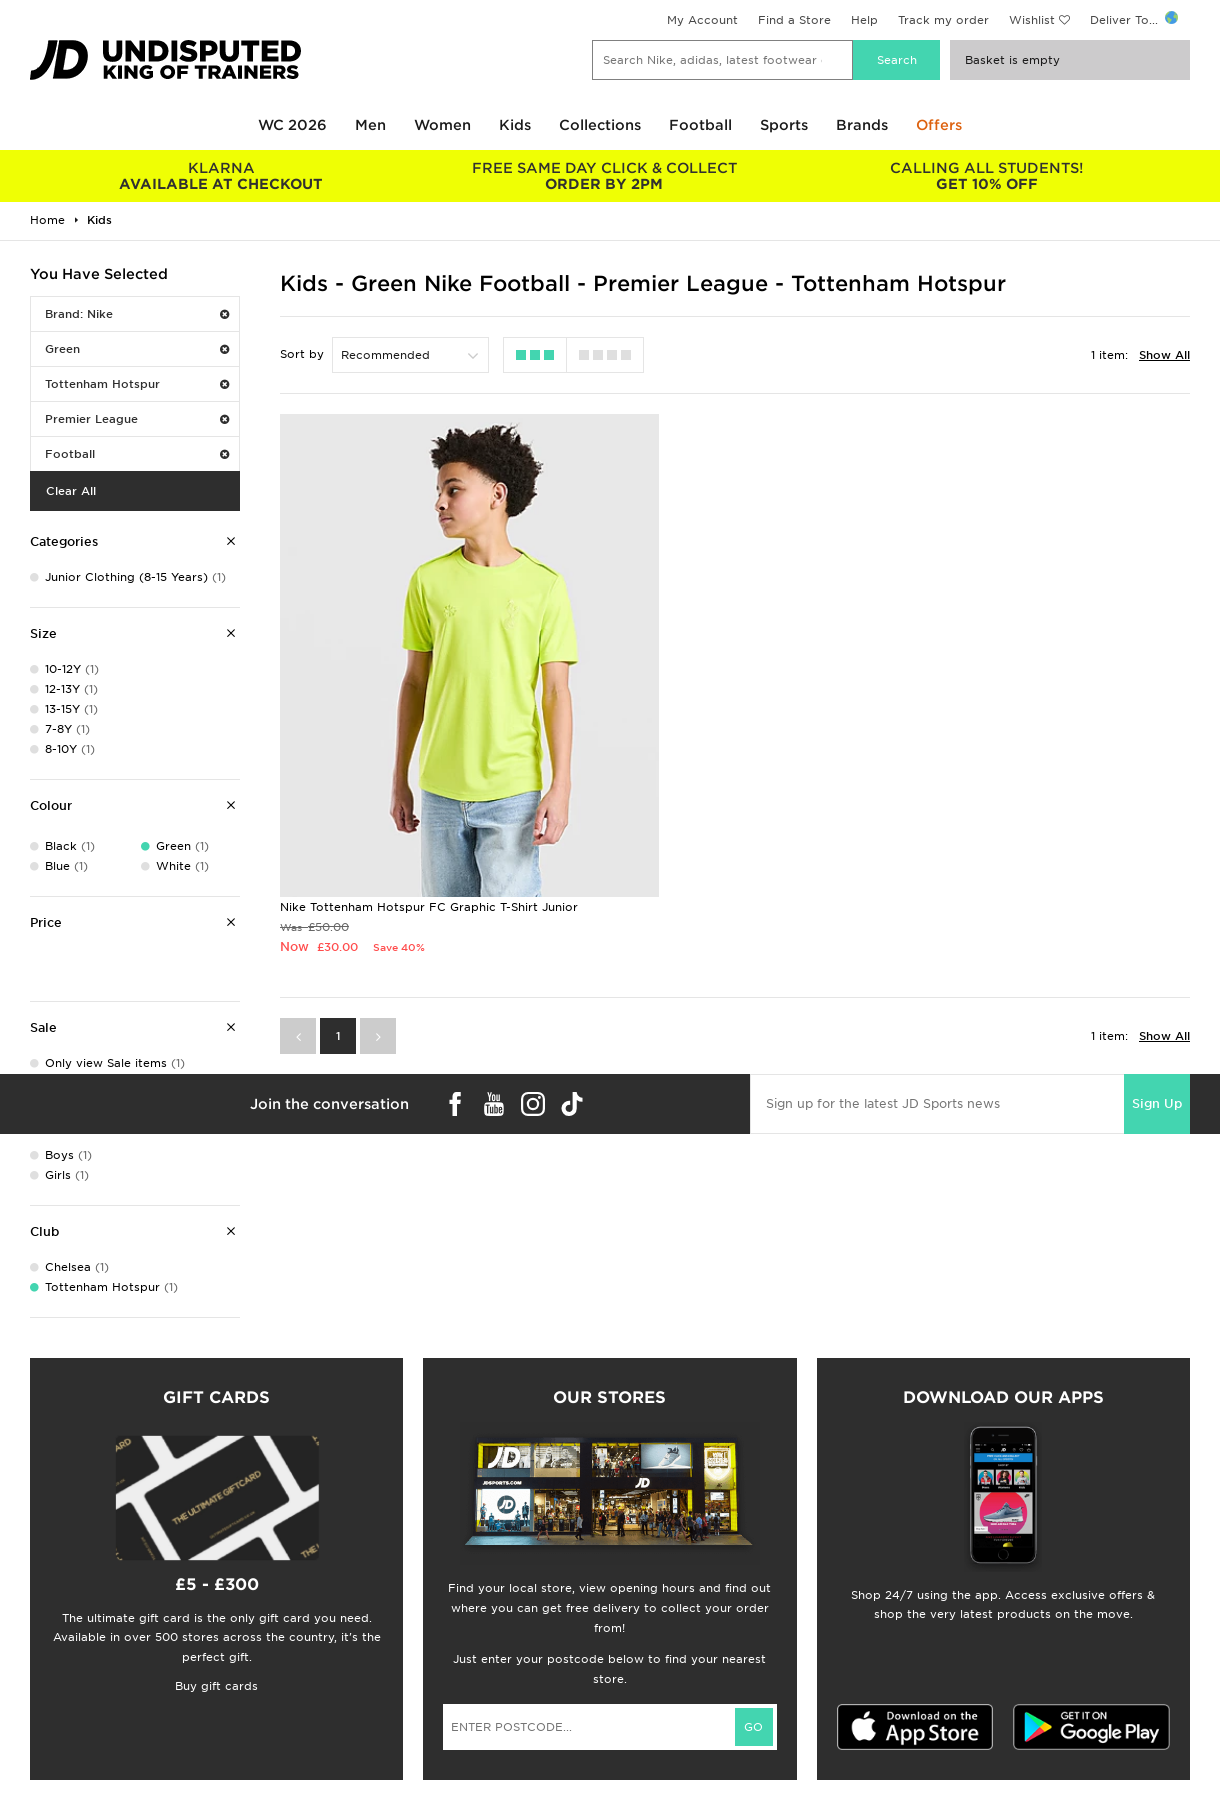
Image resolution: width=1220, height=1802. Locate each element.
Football (700, 125)
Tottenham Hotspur (137, 384)
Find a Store (794, 20)
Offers (939, 125)
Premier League (137, 419)
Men (370, 125)
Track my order (943, 20)
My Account (702, 20)
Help (864, 20)
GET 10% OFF (987, 176)
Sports (784, 125)
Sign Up (1157, 1006)
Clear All (71, 491)
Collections (600, 125)
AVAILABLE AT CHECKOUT (221, 176)
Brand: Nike (137, 314)
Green (137, 349)
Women (442, 125)
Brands (862, 125)
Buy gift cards (216, 1686)
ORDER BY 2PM (604, 176)
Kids (515, 125)
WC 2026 (292, 125)
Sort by (302, 354)
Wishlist (1032, 20)
